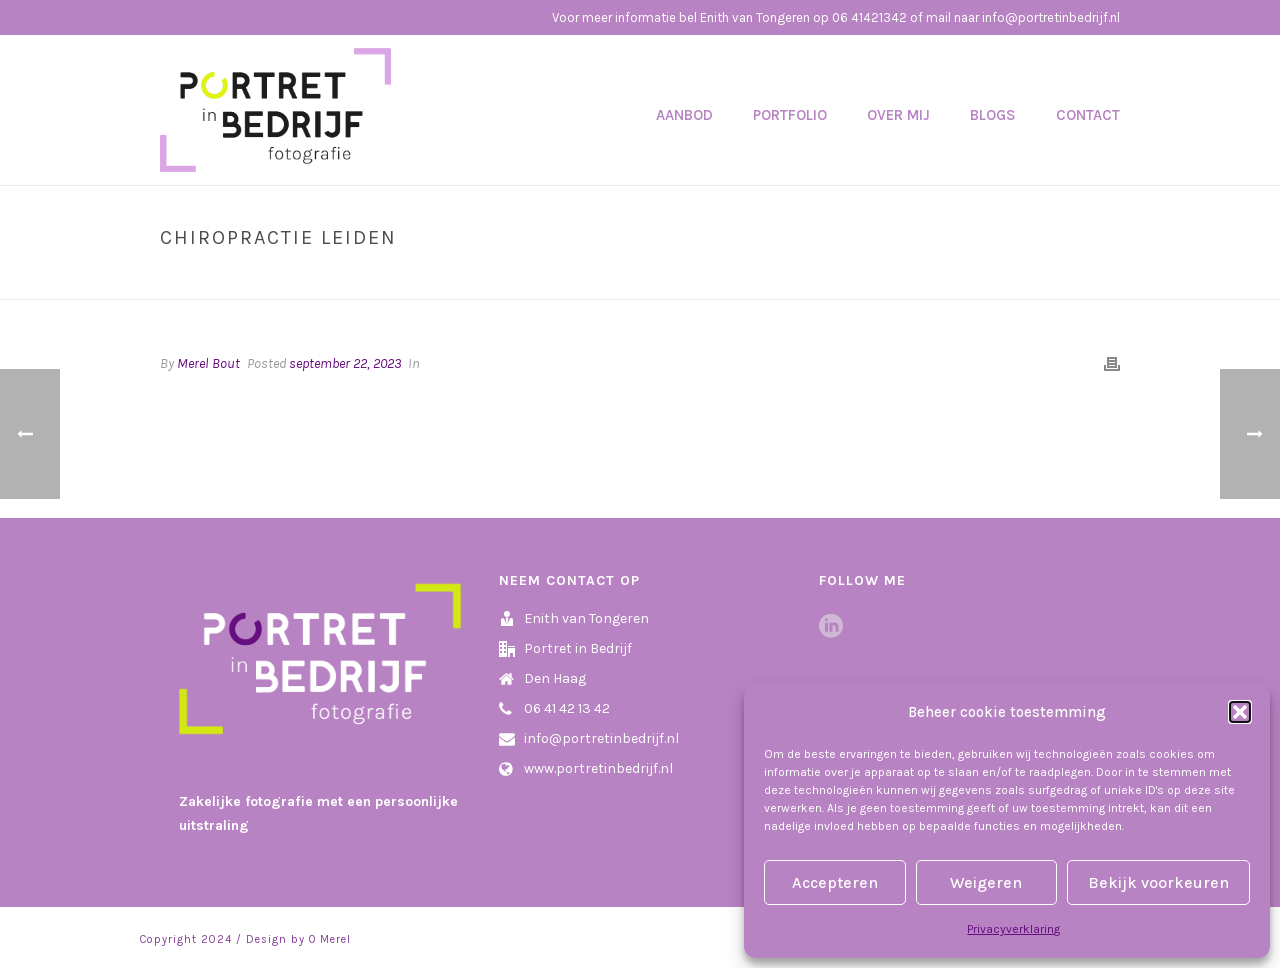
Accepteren (835, 882)
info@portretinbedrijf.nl (601, 738)
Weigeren (986, 882)
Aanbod (684, 115)
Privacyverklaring (1013, 929)
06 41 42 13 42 (567, 708)
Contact (1088, 115)
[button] (1240, 712)
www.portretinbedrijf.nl (598, 768)
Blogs (993, 115)
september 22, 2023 (345, 363)
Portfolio (790, 115)
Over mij (898, 115)
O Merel (330, 939)
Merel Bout (208, 363)
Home (948, 280)
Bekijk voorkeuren (1158, 882)
